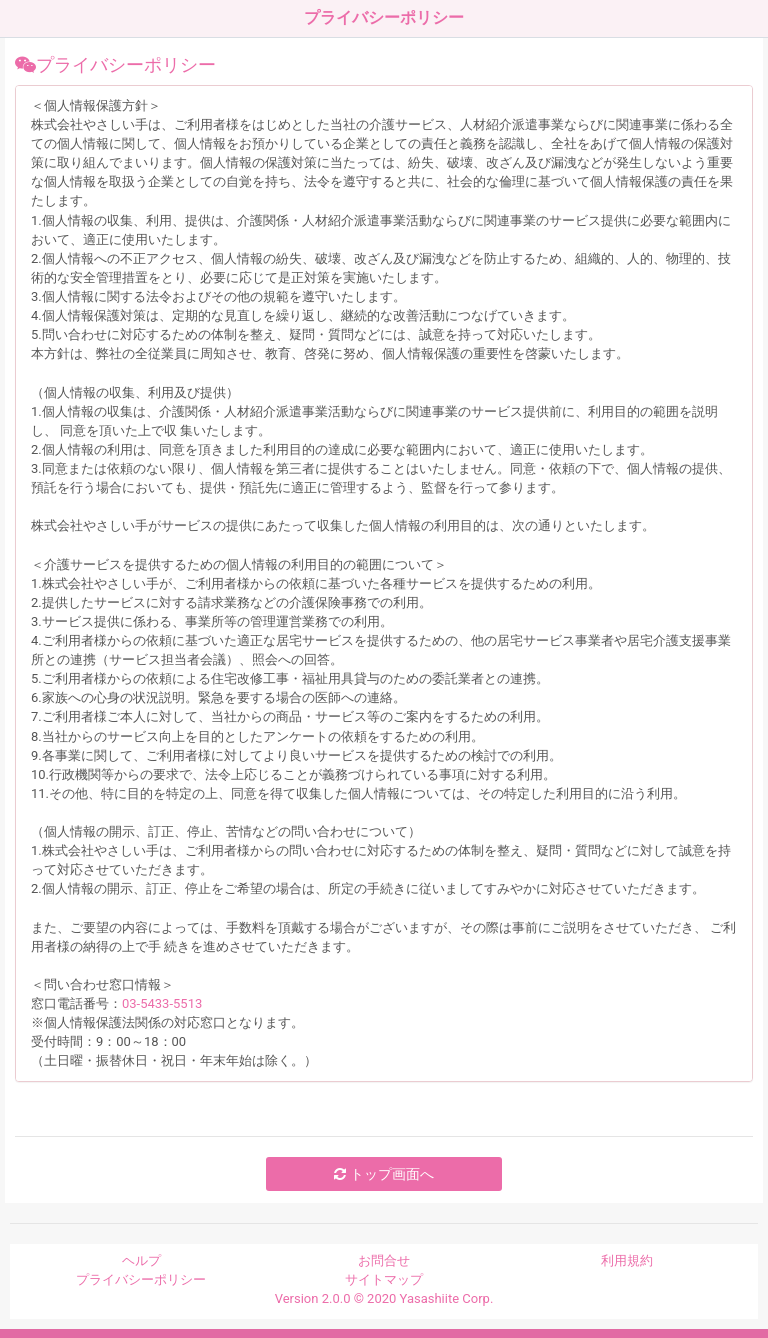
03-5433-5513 (162, 1003)
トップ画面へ (383, 1174)
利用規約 (627, 1260)
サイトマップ (384, 1279)
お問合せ (384, 1260)
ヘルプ (141, 1260)
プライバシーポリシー (141, 1279)
